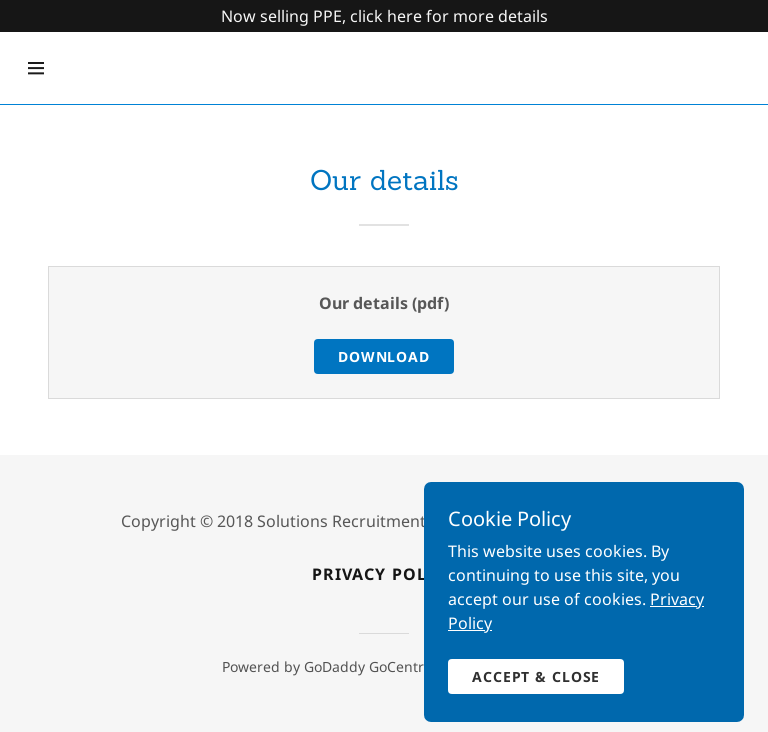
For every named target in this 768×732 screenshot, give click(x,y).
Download (384, 356)
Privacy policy (383, 574)
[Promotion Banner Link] (384, 16)
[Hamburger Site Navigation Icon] (36, 68)
